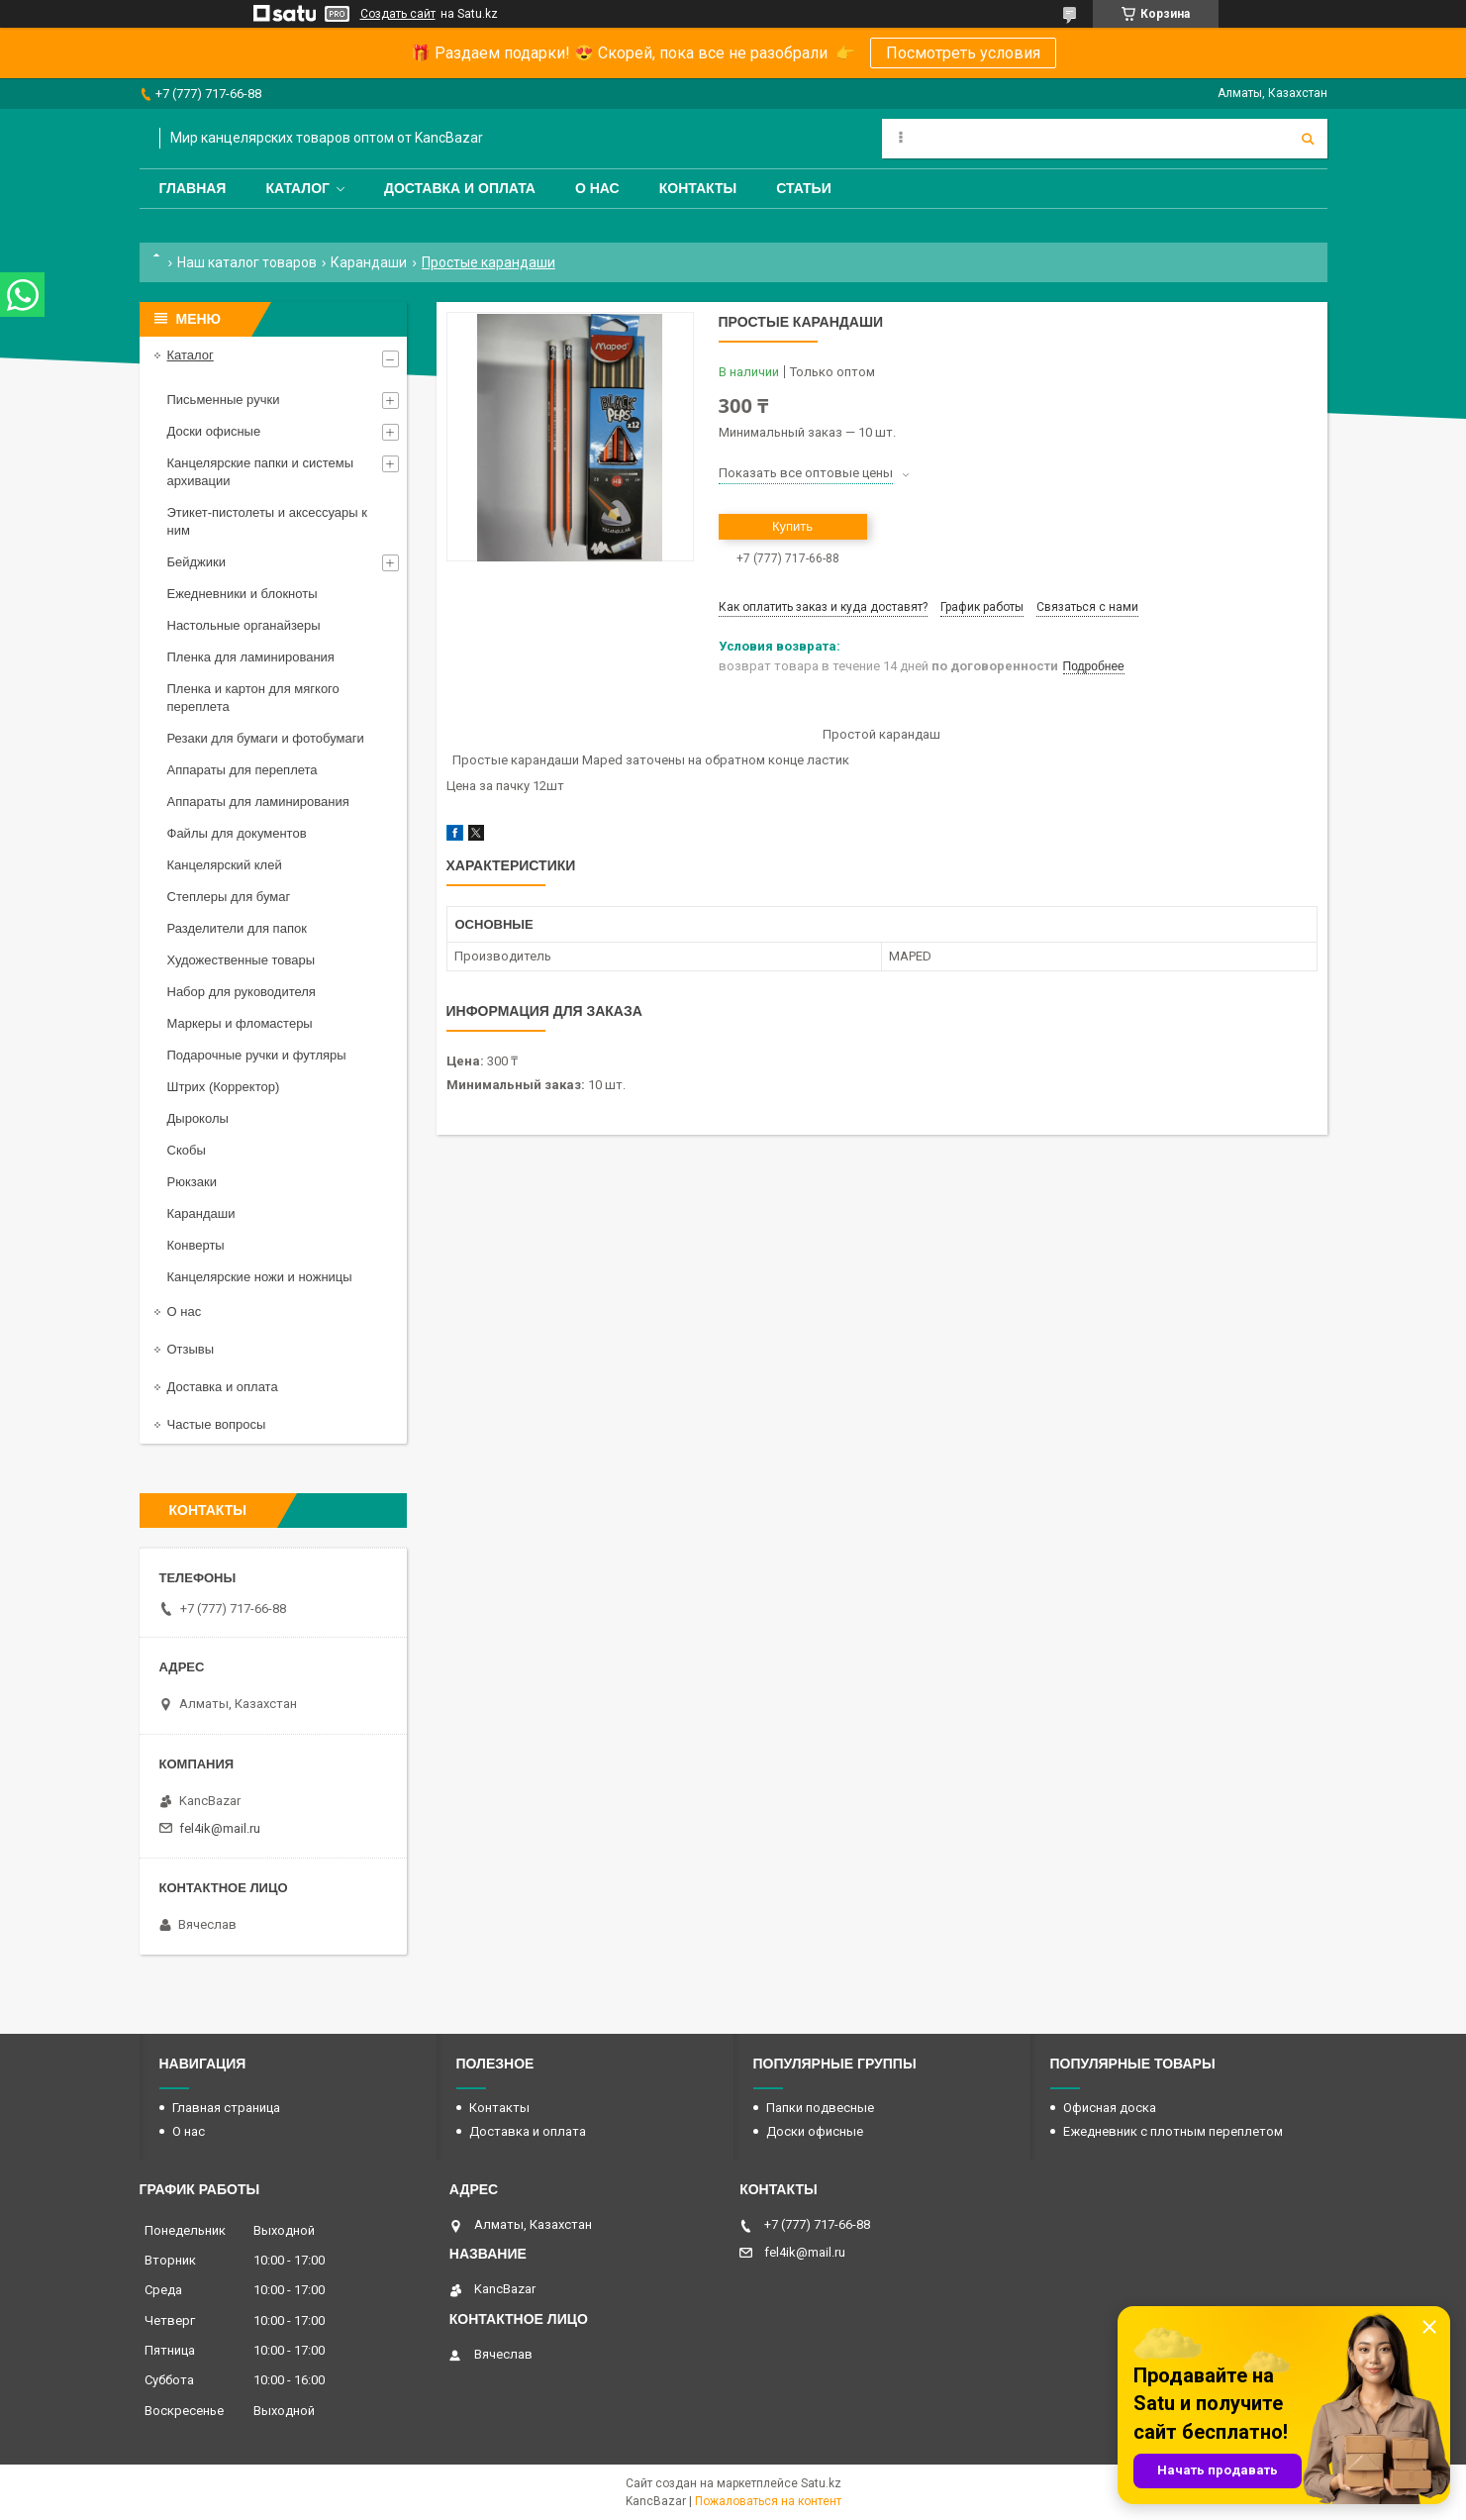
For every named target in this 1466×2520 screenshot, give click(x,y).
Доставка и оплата (460, 188)
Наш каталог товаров (247, 262)
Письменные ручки (223, 399)
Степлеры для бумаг (229, 896)
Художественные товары (241, 960)
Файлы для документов (237, 833)
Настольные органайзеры (244, 625)
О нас (597, 188)
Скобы (186, 1150)
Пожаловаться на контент (768, 2501)
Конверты (196, 1245)
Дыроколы (198, 1118)
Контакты (697, 188)
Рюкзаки (192, 1181)
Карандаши (369, 262)
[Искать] (1307, 138)
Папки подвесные (820, 2107)
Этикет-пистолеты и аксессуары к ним (267, 521)
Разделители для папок (237, 928)
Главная (193, 188)
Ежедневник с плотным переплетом (1173, 2131)
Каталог (297, 188)
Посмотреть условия (963, 53)
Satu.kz (821, 2483)
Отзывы (191, 1349)
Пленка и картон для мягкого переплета (253, 697)
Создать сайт (398, 14)
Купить (792, 526)
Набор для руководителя (241, 991)
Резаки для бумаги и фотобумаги (265, 738)
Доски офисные (214, 431)
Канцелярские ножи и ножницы (259, 1276)
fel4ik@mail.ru (219, 1828)
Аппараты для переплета (242, 769)
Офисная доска (1109, 2107)
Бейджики (197, 561)
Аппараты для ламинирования (258, 801)
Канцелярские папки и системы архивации (260, 471)
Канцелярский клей (224, 864)
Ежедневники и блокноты (242, 593)
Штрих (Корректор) (223, 1086)
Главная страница (226, 2107)
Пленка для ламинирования (251, 657)
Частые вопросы (216, 1424)
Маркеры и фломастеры (240, 1023)
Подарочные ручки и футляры (256, 1055)
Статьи (803, 188)
